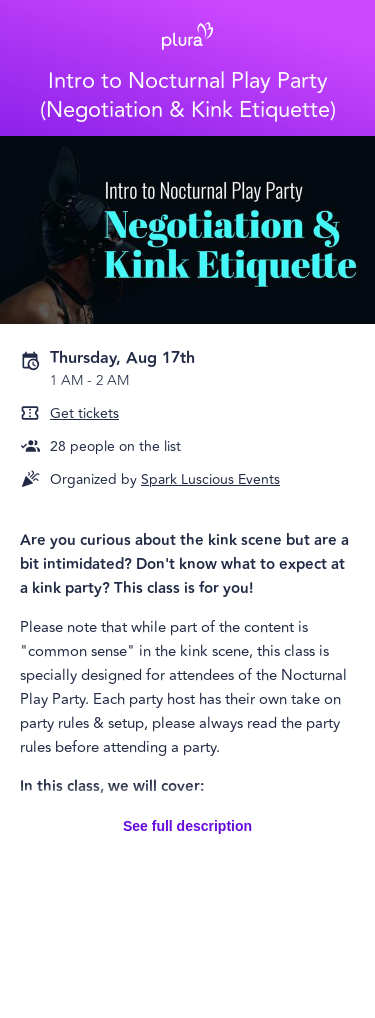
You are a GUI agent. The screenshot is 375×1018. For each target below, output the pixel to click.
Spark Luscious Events (210, 479)
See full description (187, 826)
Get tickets (84, 413)
